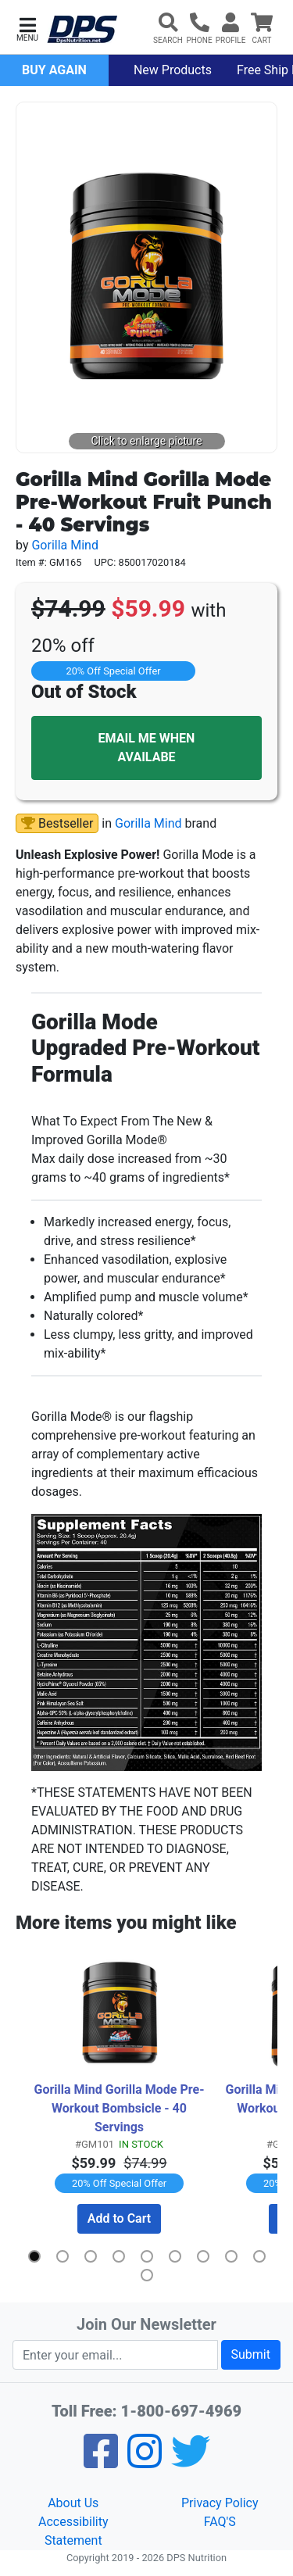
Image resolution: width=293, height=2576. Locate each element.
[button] (27, 28)
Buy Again (54, 70)
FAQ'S (220, 2521)
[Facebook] (101, 2461)
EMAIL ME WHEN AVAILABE (146, 747)
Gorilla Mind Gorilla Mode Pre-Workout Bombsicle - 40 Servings (119, 2108)
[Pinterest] (144, 2461)
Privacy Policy (220, 2503)
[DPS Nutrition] (82, 30)
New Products (173, 70)
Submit (250, 2354)
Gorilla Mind (64, 545)
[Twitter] (190, 2461)
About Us (73, 2503)
